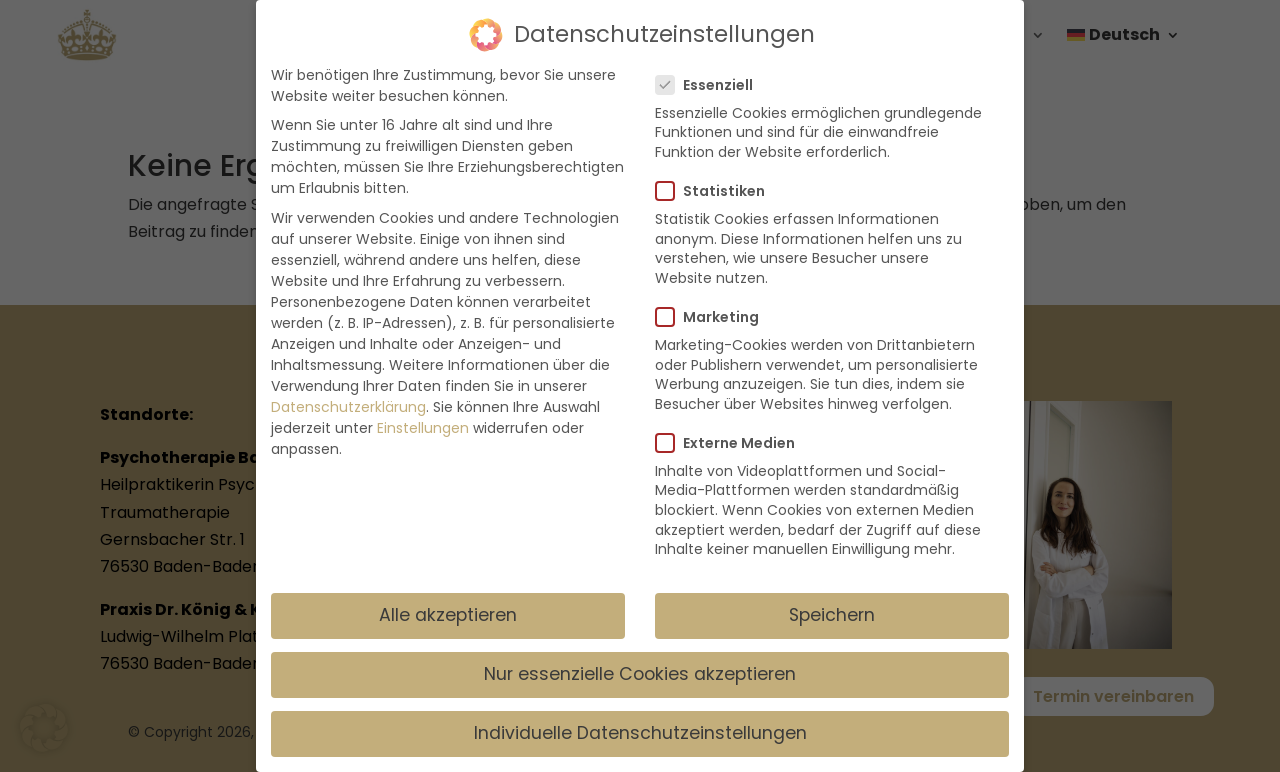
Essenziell (712, 75)
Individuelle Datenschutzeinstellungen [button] (640, 723)
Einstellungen (423, 418)
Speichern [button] (832, 605)
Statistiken (718, 181)
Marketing (715, 307)
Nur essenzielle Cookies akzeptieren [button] (640, 664)
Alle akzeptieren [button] (448, 605)
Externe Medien (733, 433)
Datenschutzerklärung (348, 397)
